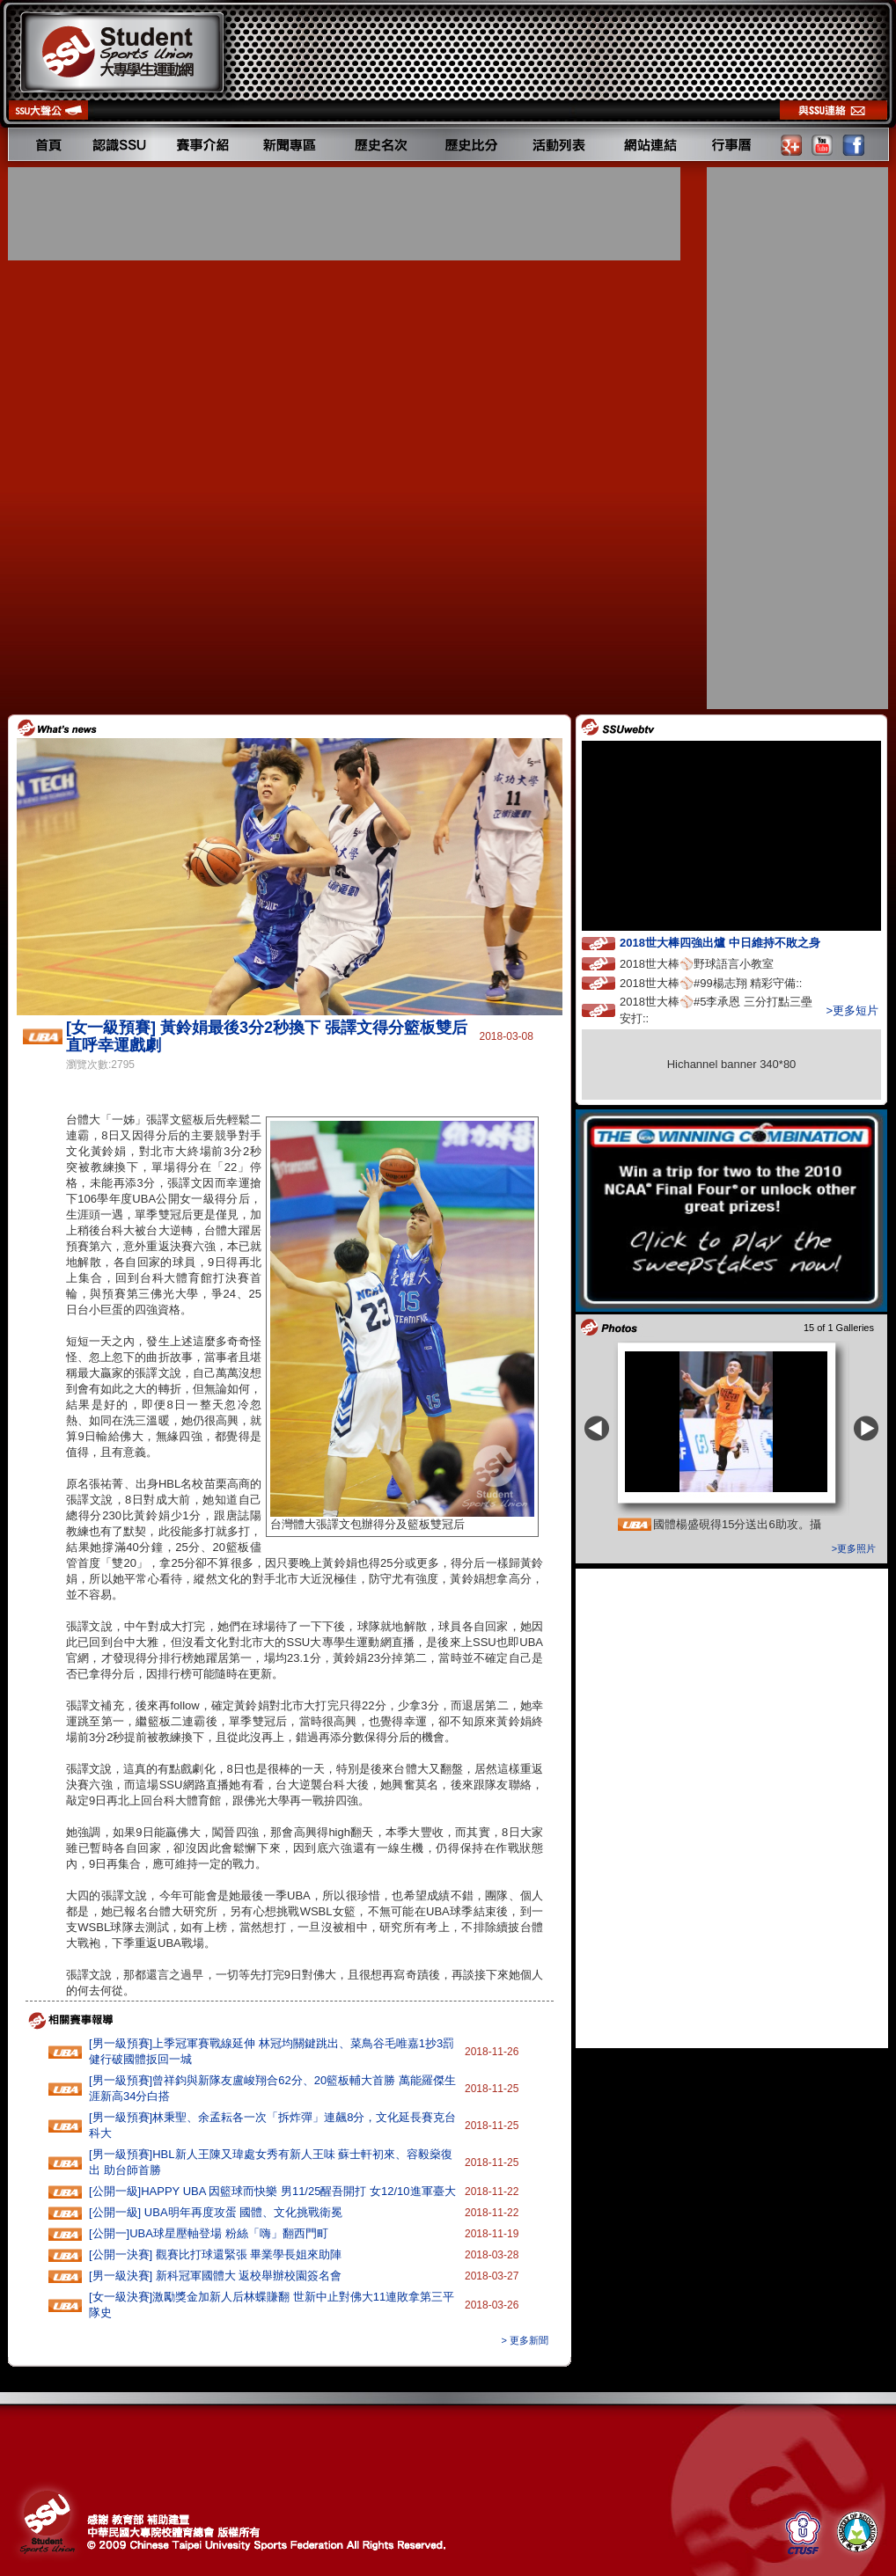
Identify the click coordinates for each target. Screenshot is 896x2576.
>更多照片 (854, 1548)
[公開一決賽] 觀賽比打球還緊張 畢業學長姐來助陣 (215, 2254)
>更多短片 (852, 1010)
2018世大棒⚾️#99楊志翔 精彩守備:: (727, 982)
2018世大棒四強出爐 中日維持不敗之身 (736, 941)
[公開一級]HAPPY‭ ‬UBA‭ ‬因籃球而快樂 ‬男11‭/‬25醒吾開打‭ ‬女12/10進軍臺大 (272, 2191)
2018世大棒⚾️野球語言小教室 (713, 962)
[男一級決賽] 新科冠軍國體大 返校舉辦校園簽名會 (215, 2275)
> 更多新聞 (525, 2340)
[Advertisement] (346, 213)
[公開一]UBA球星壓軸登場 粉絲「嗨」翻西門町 (208, 2233)
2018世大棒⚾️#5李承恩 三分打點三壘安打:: (716, 1010)
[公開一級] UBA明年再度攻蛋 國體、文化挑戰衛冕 (215, 2212)
